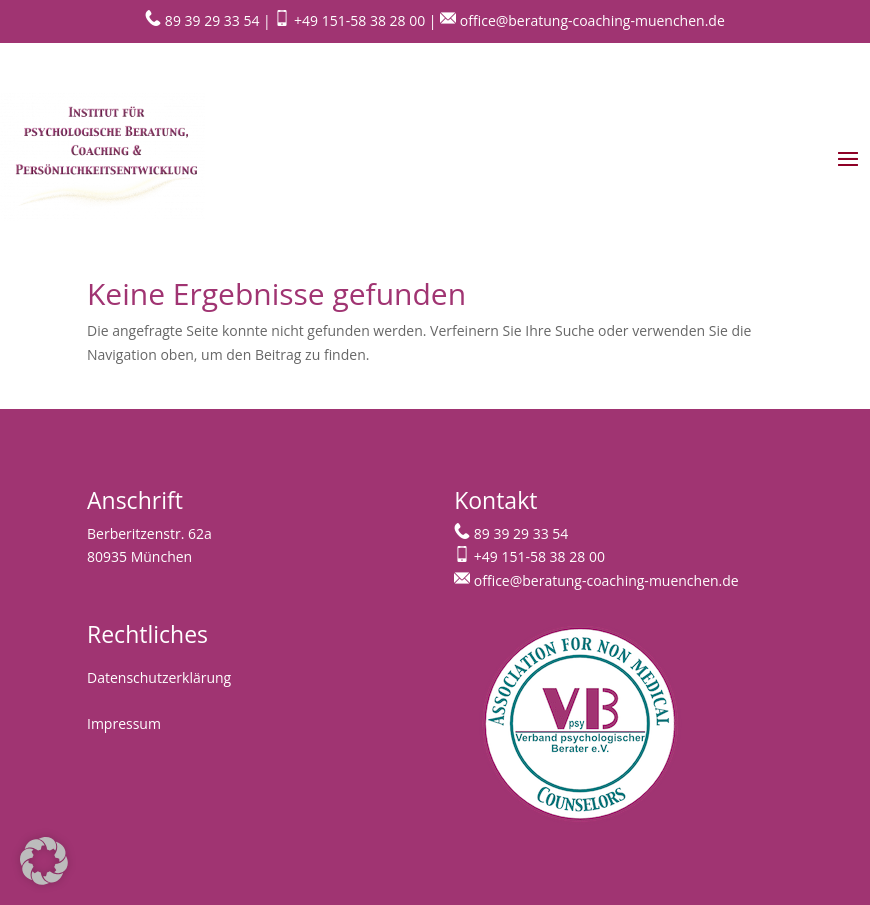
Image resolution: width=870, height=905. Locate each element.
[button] (44, 861)
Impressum (124, 723)
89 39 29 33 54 (202, 20)
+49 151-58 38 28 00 (348, 20)
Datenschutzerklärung (159, 677)
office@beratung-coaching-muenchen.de (582, 20)
